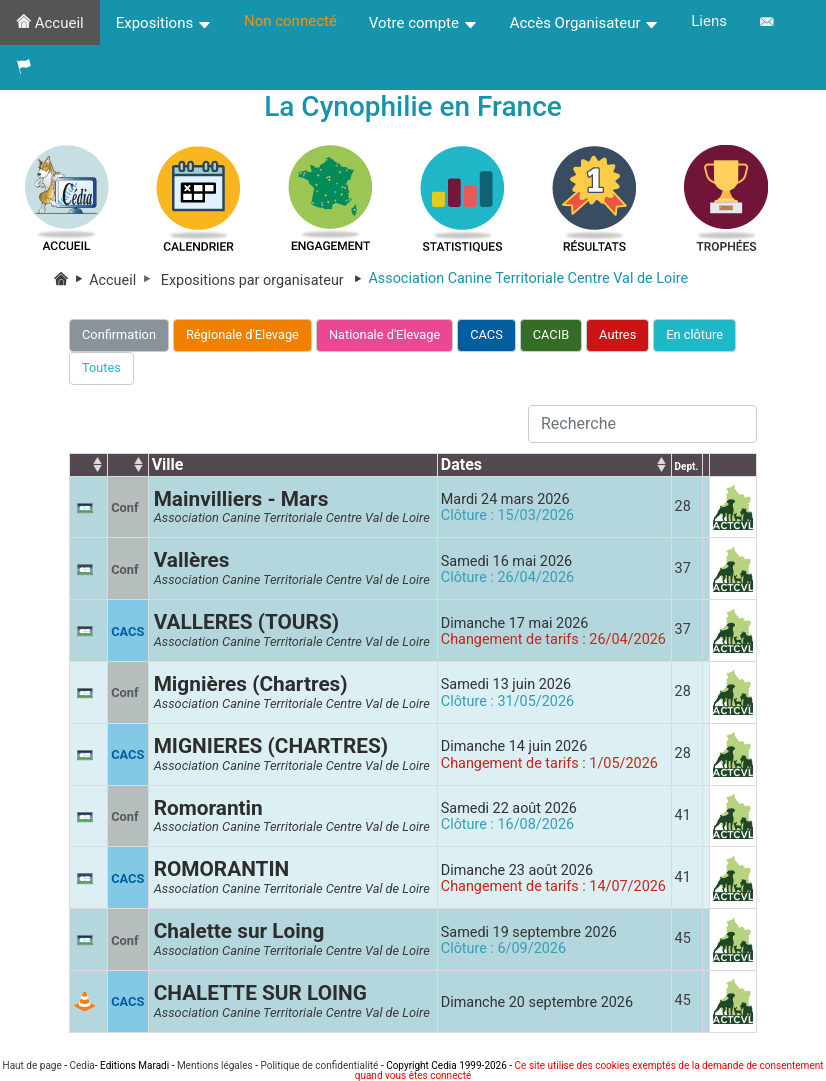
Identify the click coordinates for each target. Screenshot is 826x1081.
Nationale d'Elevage (384, 334)
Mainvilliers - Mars (241, 499)
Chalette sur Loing (239, 931)
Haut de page (32, 1065)
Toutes (101, 367)
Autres (617, 334)
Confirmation (119, 334)
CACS (486, 334)
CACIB (551, 334)
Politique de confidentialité (319, 1065)
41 (683, 815)
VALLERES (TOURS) (246, 622)
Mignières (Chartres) (251, 684)
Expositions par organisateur (265, 280)
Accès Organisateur (585, 23)
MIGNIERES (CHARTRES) (271, 746)
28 (683, 506)
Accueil (50, 23)
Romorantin (208, 808)
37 (683, 568)
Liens (709, 21)
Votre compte (423, 23)
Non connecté (290, 21)
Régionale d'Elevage (242, 334)
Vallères (192, 560)
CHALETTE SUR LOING (260, 993)
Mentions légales (215, 1065)
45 (683, 938)
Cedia (81, 1065)
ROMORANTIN (222, 869)
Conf (124, 507)
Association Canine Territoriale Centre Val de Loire (292, 517)
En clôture (694, 334)
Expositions (164, 23)
